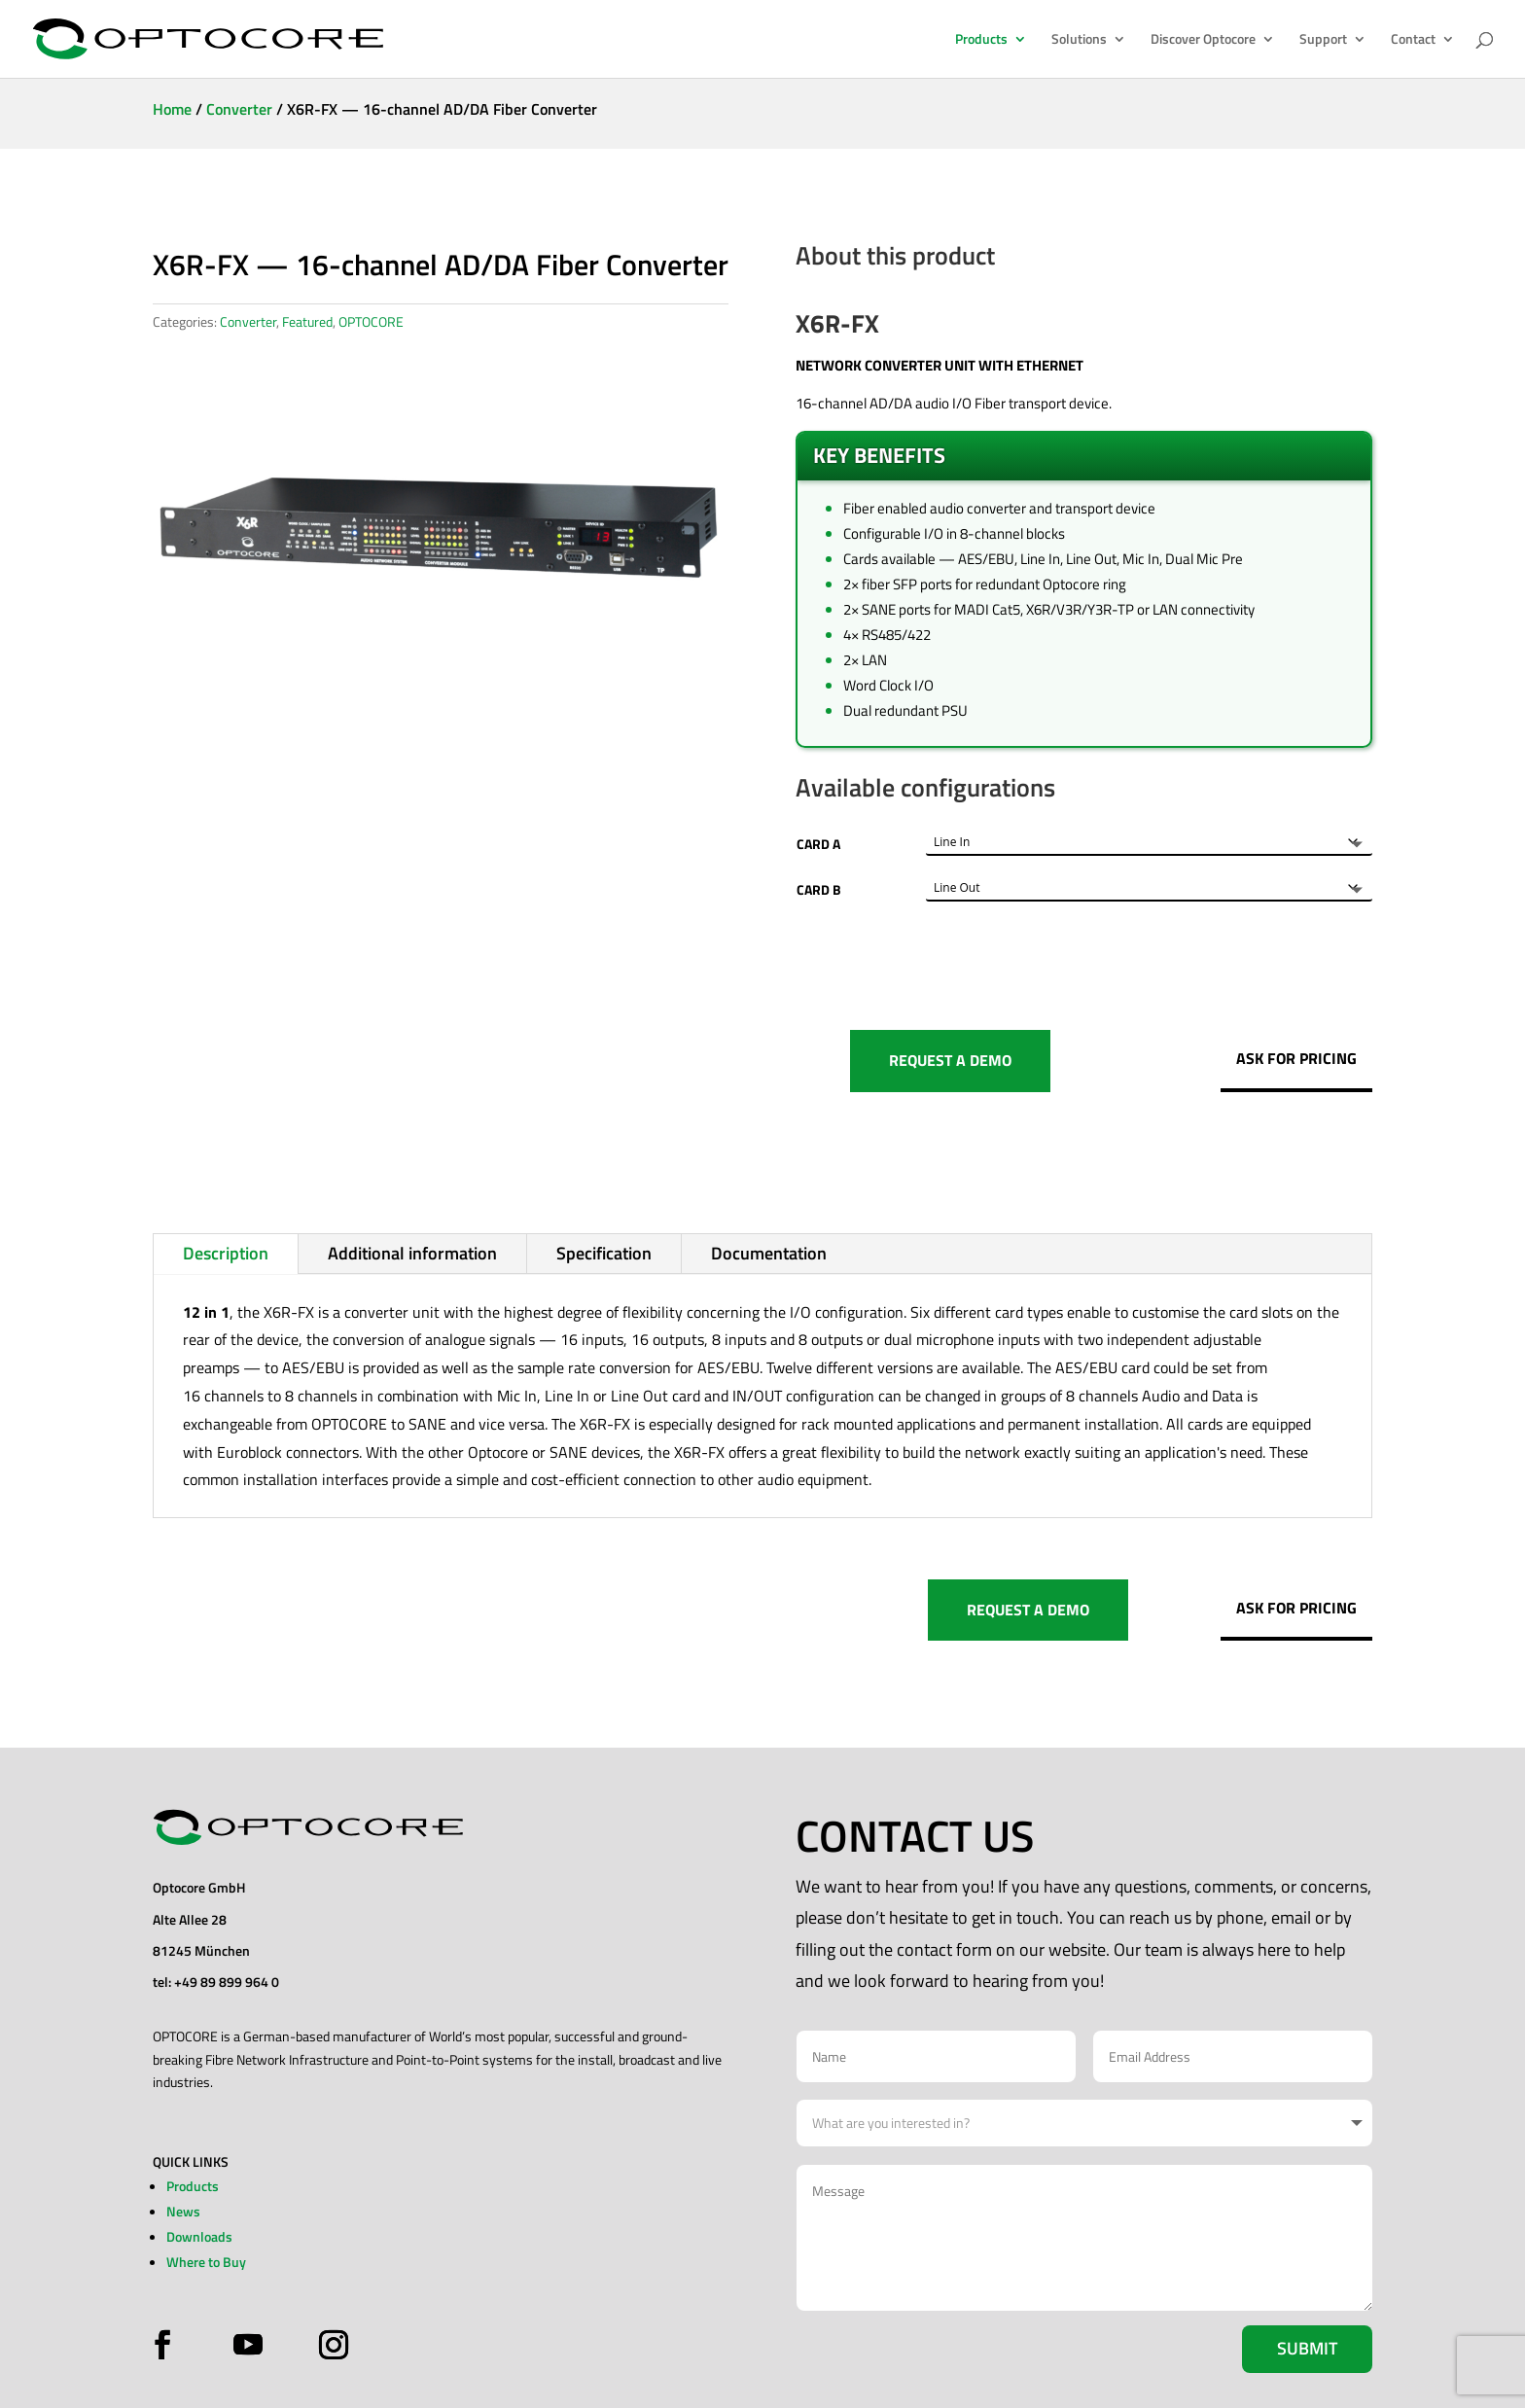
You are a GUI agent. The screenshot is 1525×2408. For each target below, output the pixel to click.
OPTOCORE (371, 321)
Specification (604, 1253)
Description (225, 1253)
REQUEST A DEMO (950, 1060)
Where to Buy (206, 2261)
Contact (1413, 40)
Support (1323, 40)
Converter (239, 109)
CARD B (819, 889)
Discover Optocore (1203, 40)
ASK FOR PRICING (1296, 1058)
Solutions (1079, 40)
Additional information (412, 1253)
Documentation (769, 1253)
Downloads (199, 2236)
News (183, 2211)
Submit (1307, 2348)
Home (172, 109)
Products (981, 40)
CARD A (818, 843)
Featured (307, 321)
